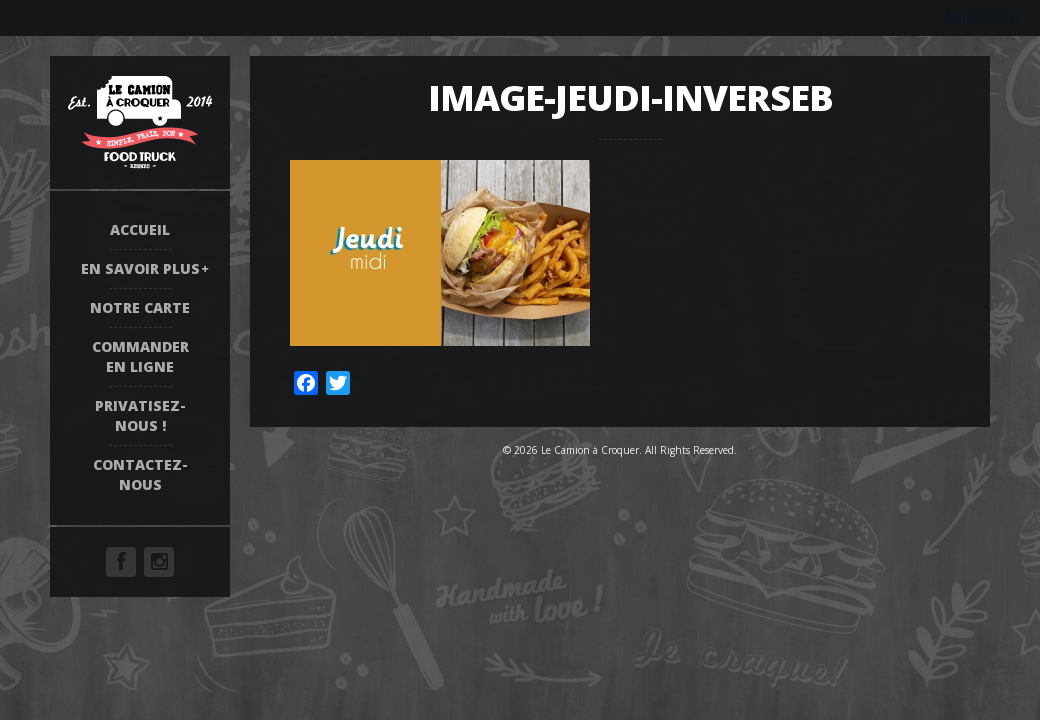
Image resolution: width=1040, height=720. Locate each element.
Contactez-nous (140, 474)
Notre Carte (140, 307)
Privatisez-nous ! (140, 415)
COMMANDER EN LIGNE (140, 356)
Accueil (140, 229)
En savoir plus (140, 268)
